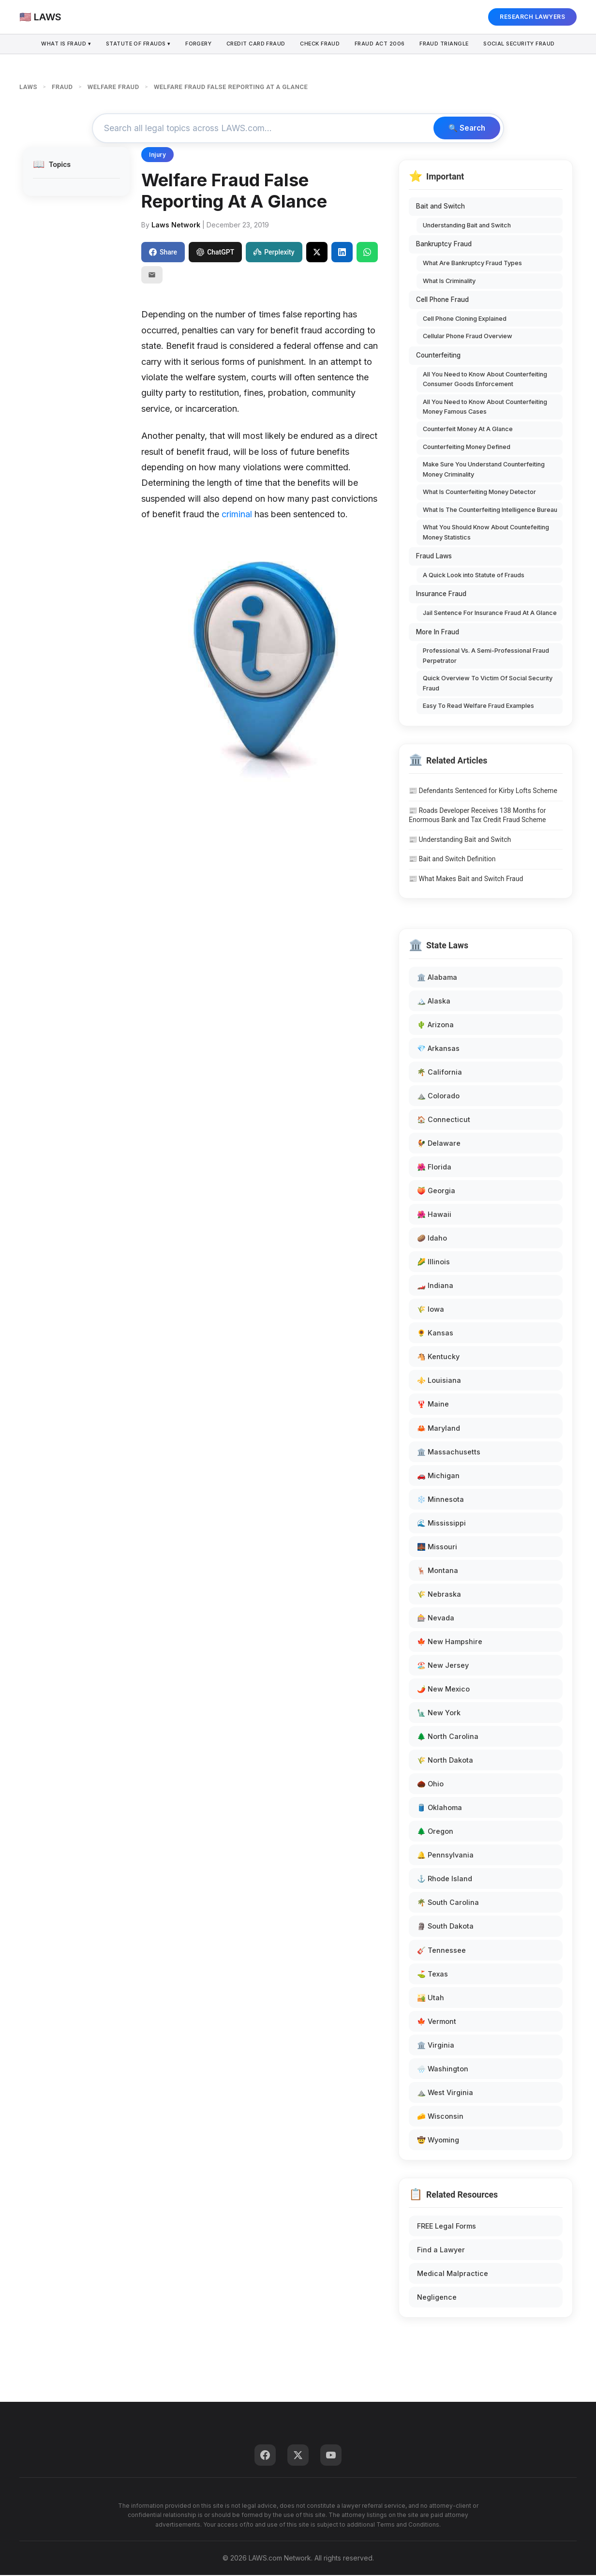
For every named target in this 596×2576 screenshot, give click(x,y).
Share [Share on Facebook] (163, 252)
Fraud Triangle (448, 44)
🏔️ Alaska (433, 1001)
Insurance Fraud (441, 595)
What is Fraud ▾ (60, 44)
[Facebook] (265, 2456)
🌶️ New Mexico (443, 1689)
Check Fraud (320, 44)
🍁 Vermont (436, 2022)
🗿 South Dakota (445, 1927)
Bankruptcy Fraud (444, 245)
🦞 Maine (433, 1405)
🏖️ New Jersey (443, 1666)
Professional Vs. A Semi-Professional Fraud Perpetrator (486, 656)
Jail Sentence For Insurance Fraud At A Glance (490, 613)
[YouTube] (331, 2456)
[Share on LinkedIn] (342, 252)
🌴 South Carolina (448, 1903)
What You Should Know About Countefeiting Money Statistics (486, 532)
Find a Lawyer (441, 2251)
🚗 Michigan (438, 1476)
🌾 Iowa (430, 1310)
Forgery (196, 44)
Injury (157, 155)
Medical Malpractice (452, 2274)
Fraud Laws (434, 557)
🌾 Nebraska (439, 1594)
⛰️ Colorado (438, 1096)
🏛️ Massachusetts (448, 1452)
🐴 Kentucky (438, 1357)
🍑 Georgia (436, 1191)
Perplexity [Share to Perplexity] (273, 252)
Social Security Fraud (525, 44)
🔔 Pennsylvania (445, 1856)
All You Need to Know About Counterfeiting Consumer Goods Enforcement (485, 379)
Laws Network (175, 225)
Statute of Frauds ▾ (134, 44)
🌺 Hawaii (434, 1215)
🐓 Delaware (439, 1143)
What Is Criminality (449, 281)
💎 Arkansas (438, 1049)
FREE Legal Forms (446, 2226)
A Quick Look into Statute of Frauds (473, 575)
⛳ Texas (432, 1974)
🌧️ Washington (442, 2069)
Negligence (437, 2298)
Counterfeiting (438, 355)
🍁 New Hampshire (449, 1642)
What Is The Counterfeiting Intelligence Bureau (490, 510)
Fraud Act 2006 (382, 44)
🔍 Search (465, 129)
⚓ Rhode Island (444, 1879)
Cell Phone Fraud (442, 300)
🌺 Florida (434, 1167)
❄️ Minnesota (440, 1500)
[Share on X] (317, 252)
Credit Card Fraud (255, 44)
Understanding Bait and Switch (467, 225)
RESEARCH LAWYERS (532, 16)
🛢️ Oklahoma (439, 1808)
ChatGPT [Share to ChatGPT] (215, 252)
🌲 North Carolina (447, 1737)
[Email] (152, 276)
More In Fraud (437, 632)
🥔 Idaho (432, 1239)
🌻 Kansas (435, 1334)
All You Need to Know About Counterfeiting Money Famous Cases (485, 407)
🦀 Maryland (438, 1428)
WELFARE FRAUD (113, 86)
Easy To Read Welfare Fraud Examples (478, 706)
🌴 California (439, 1072)
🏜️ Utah (430, 1998)
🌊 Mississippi (441, 1523)
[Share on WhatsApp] (367, 252)
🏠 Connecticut (443, 1120)
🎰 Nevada (435, 1618)
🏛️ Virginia (435, 2045)
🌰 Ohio (430, 1785)
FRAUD (62, 86)
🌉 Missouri (437, 1547)
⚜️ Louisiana (439, 1381)
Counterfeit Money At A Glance (468, 430)
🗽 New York (439, 1713)
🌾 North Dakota (445, 1761)
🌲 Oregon (435, 1832)
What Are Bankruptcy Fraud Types (472, 264)
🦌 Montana (437, 1571)
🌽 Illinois (433, 1262)
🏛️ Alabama (437, 977)
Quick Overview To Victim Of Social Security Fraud (487, 683)
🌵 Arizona (435, 1025)
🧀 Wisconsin (440, 2116)
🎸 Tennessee (441, 1951)
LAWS (28, 86)
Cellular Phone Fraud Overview (467, 337)
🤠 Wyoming (438, 2140)
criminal (237, 515)
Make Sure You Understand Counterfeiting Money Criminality (484, 470)
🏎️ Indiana (435, 1286)
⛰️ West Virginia (445, 2093)
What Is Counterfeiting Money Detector (479, 492)
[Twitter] (298, 2456)
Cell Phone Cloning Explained (465, 319)
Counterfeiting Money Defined (466, 447)
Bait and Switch (440, 207)
